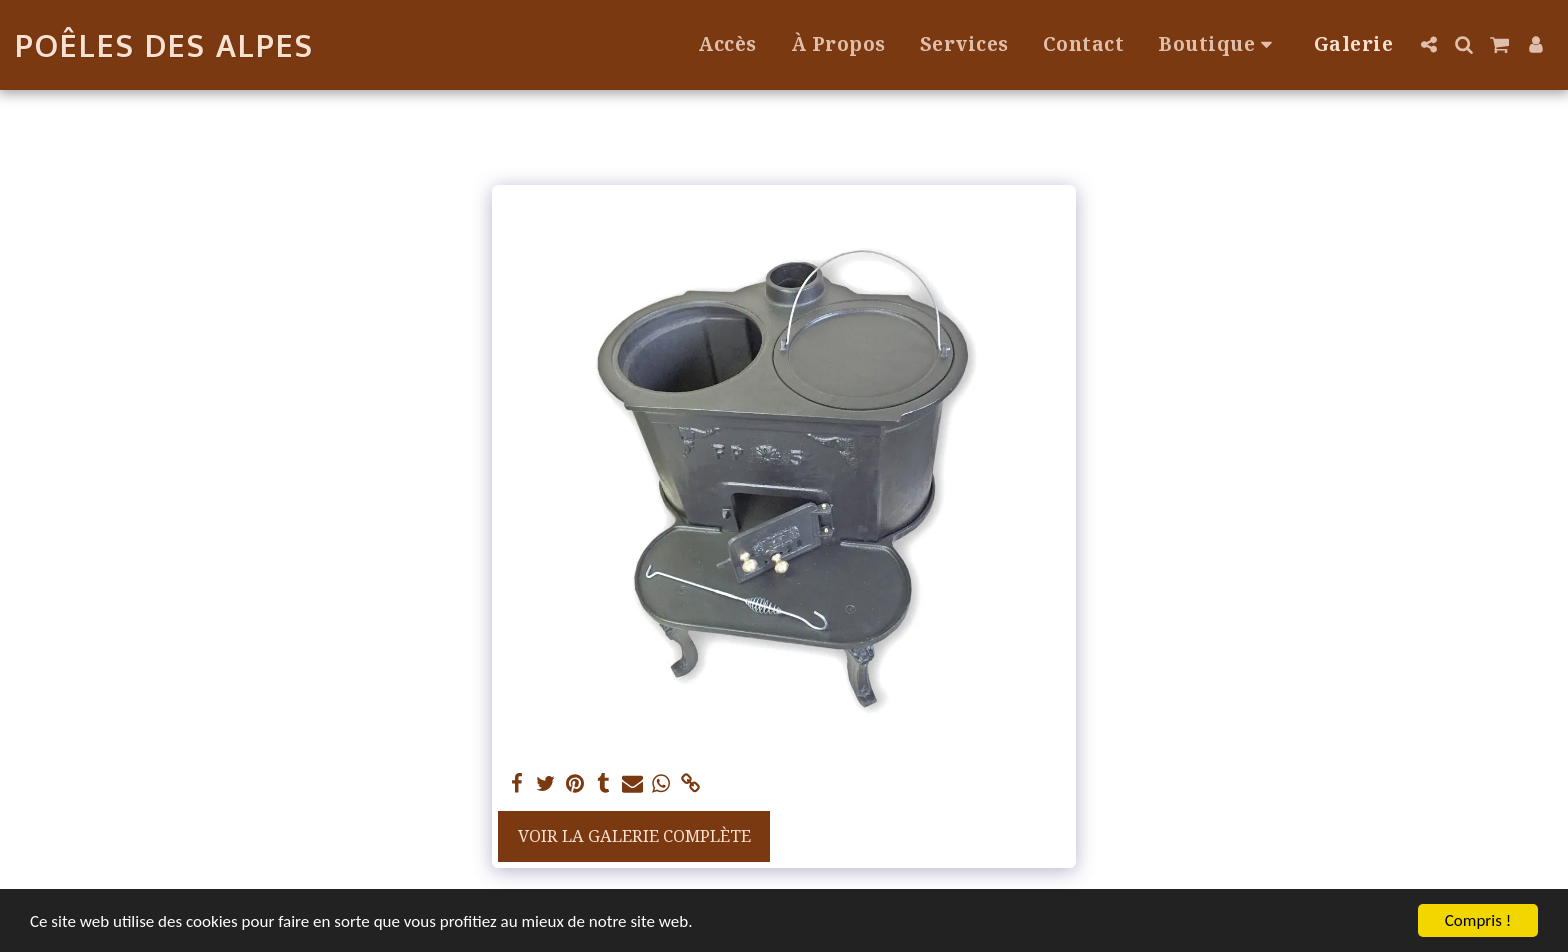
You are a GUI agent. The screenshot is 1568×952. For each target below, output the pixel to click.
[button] (1428, 44)
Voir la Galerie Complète (634, 835)
